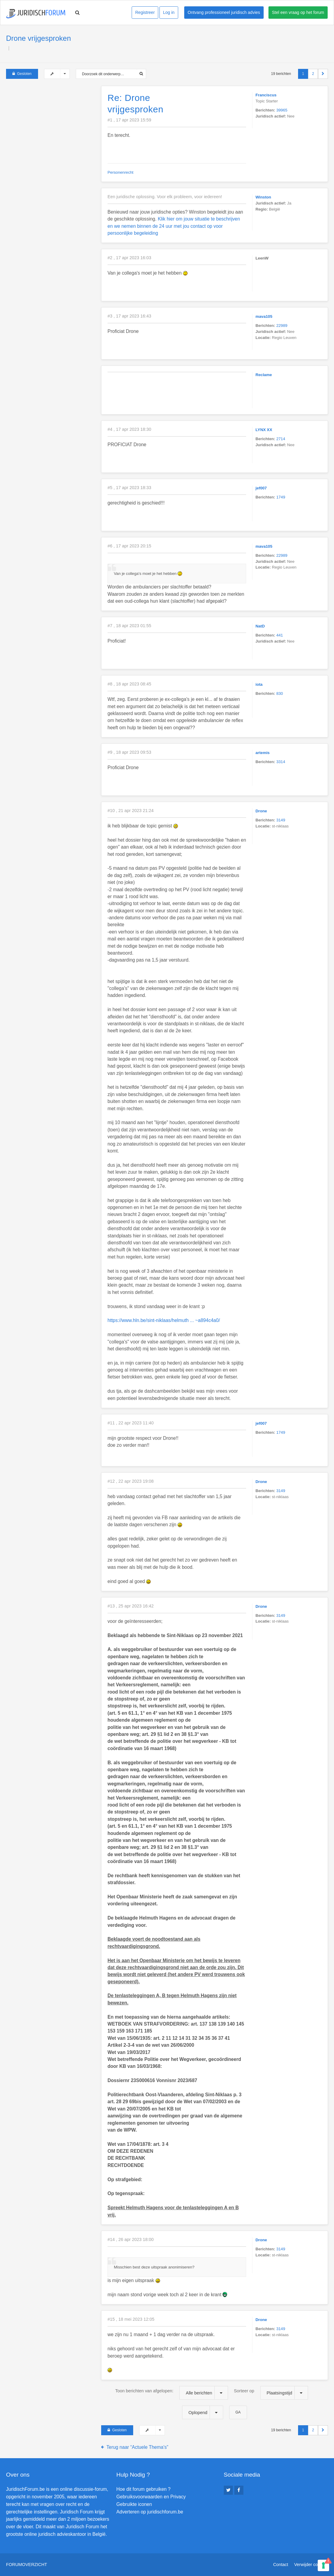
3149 (280, 820)
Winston (263, 197)
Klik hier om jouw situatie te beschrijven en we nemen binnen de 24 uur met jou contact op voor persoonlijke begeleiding (174, 226)
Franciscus (266, 95)
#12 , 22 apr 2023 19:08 (131, 1481)
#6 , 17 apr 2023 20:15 (129, 545)
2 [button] (313, 74)
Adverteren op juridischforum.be (149, 2511)
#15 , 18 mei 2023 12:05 (131, 2319)
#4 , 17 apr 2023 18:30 (129, 429)
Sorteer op (271, 2393)
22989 (281, 325)
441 (279, 635)
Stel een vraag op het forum (298, 12)
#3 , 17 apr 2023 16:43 (129, 316)
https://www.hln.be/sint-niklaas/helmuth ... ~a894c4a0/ (164, 1320)
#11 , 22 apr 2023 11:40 (131, 1422)
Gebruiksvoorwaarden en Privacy (151, 2496)
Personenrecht (120, 172)
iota (258, 684)
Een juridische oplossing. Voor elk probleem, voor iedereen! (165, 196)
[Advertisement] (51, 123)
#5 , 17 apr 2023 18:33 (129, 487)
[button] (323, 74)
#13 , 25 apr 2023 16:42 (131, 1606)
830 (279, 693)
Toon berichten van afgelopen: (171, 2393)
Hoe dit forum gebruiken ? (143, 2489)
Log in (169, 12)
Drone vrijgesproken (38, 38)
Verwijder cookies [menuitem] (311, 2564)
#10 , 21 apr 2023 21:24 (131, 810)
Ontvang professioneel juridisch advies (224, 12)
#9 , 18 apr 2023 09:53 (129, 752)
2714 (280, 439)
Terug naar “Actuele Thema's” (138, 2447)
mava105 (263, 316)
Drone (261, 811)
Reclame (263, 374)
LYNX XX (263, 429)
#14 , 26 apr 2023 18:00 (131, 2239)
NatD (260, 626)
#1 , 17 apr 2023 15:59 (129, 120)
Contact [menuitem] (280, 2564)
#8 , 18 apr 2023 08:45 (129, 684)
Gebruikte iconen (134, 2504)
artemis (262, 752)
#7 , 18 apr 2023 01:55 (129, 625)
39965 (281, 110)
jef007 (261, 488)
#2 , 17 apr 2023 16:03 (129, 257)
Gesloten (22, 74)
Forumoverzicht (26, 2564)
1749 (280, 497)
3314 (280, 761)
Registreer (145, 12)
